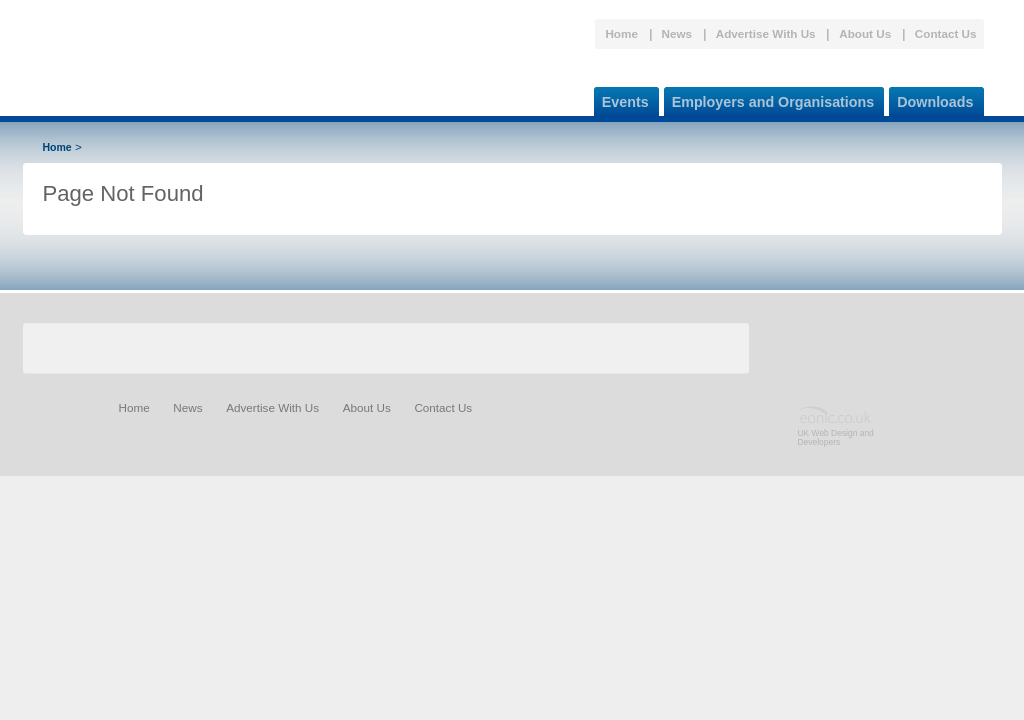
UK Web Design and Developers (836, 437)
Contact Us (946, 33)
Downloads (931, 98)
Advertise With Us (766, 33)
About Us (865, 33)
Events (621, 98)
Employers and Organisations (769, 98)
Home (621, 33)
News (677, 33)
